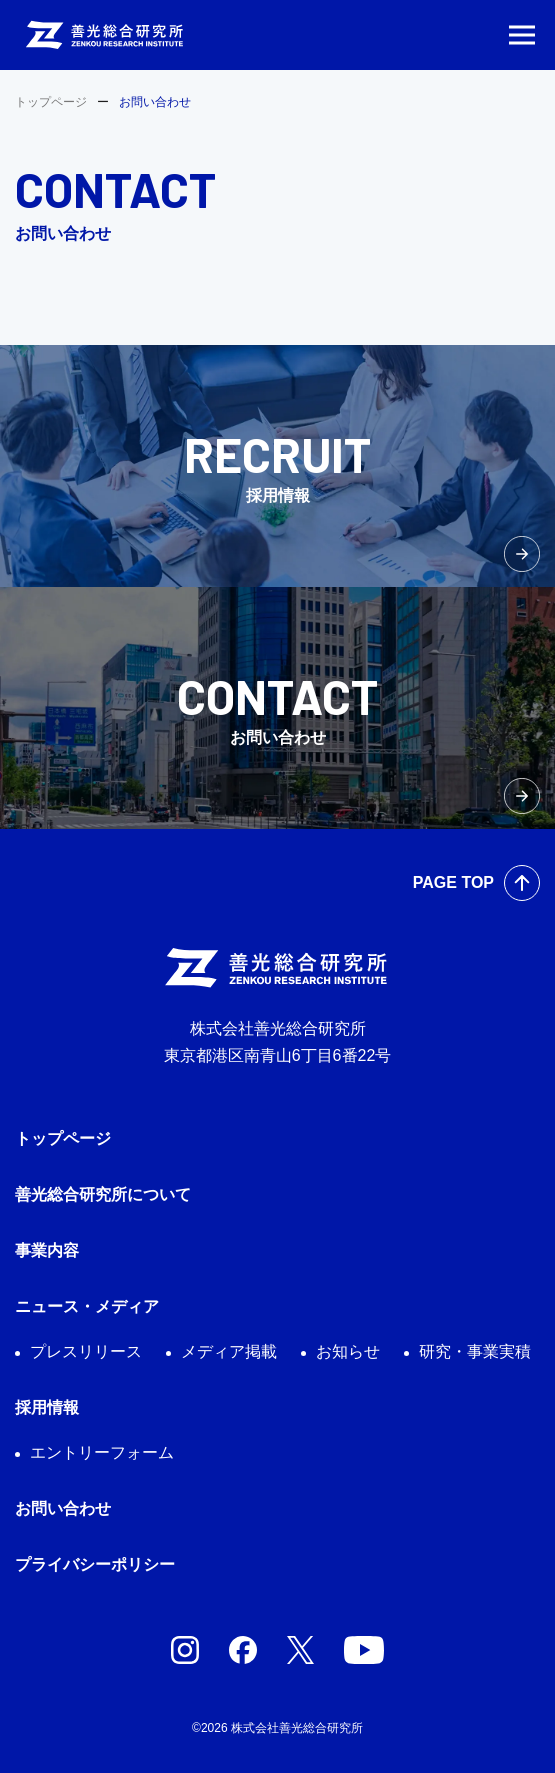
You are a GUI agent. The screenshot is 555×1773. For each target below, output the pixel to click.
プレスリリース (86, 1351)
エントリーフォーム (102, 1452)
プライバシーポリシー (95, 1564)
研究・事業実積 (475, 1351)
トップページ (51, 102)
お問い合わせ (63, 1508)
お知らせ (348, 1351)
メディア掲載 (229, 1351)
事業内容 (47, 1250)
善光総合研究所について (103, 1194)
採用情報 (47, 1407)
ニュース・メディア (87, 1306)
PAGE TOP (453, 882)
